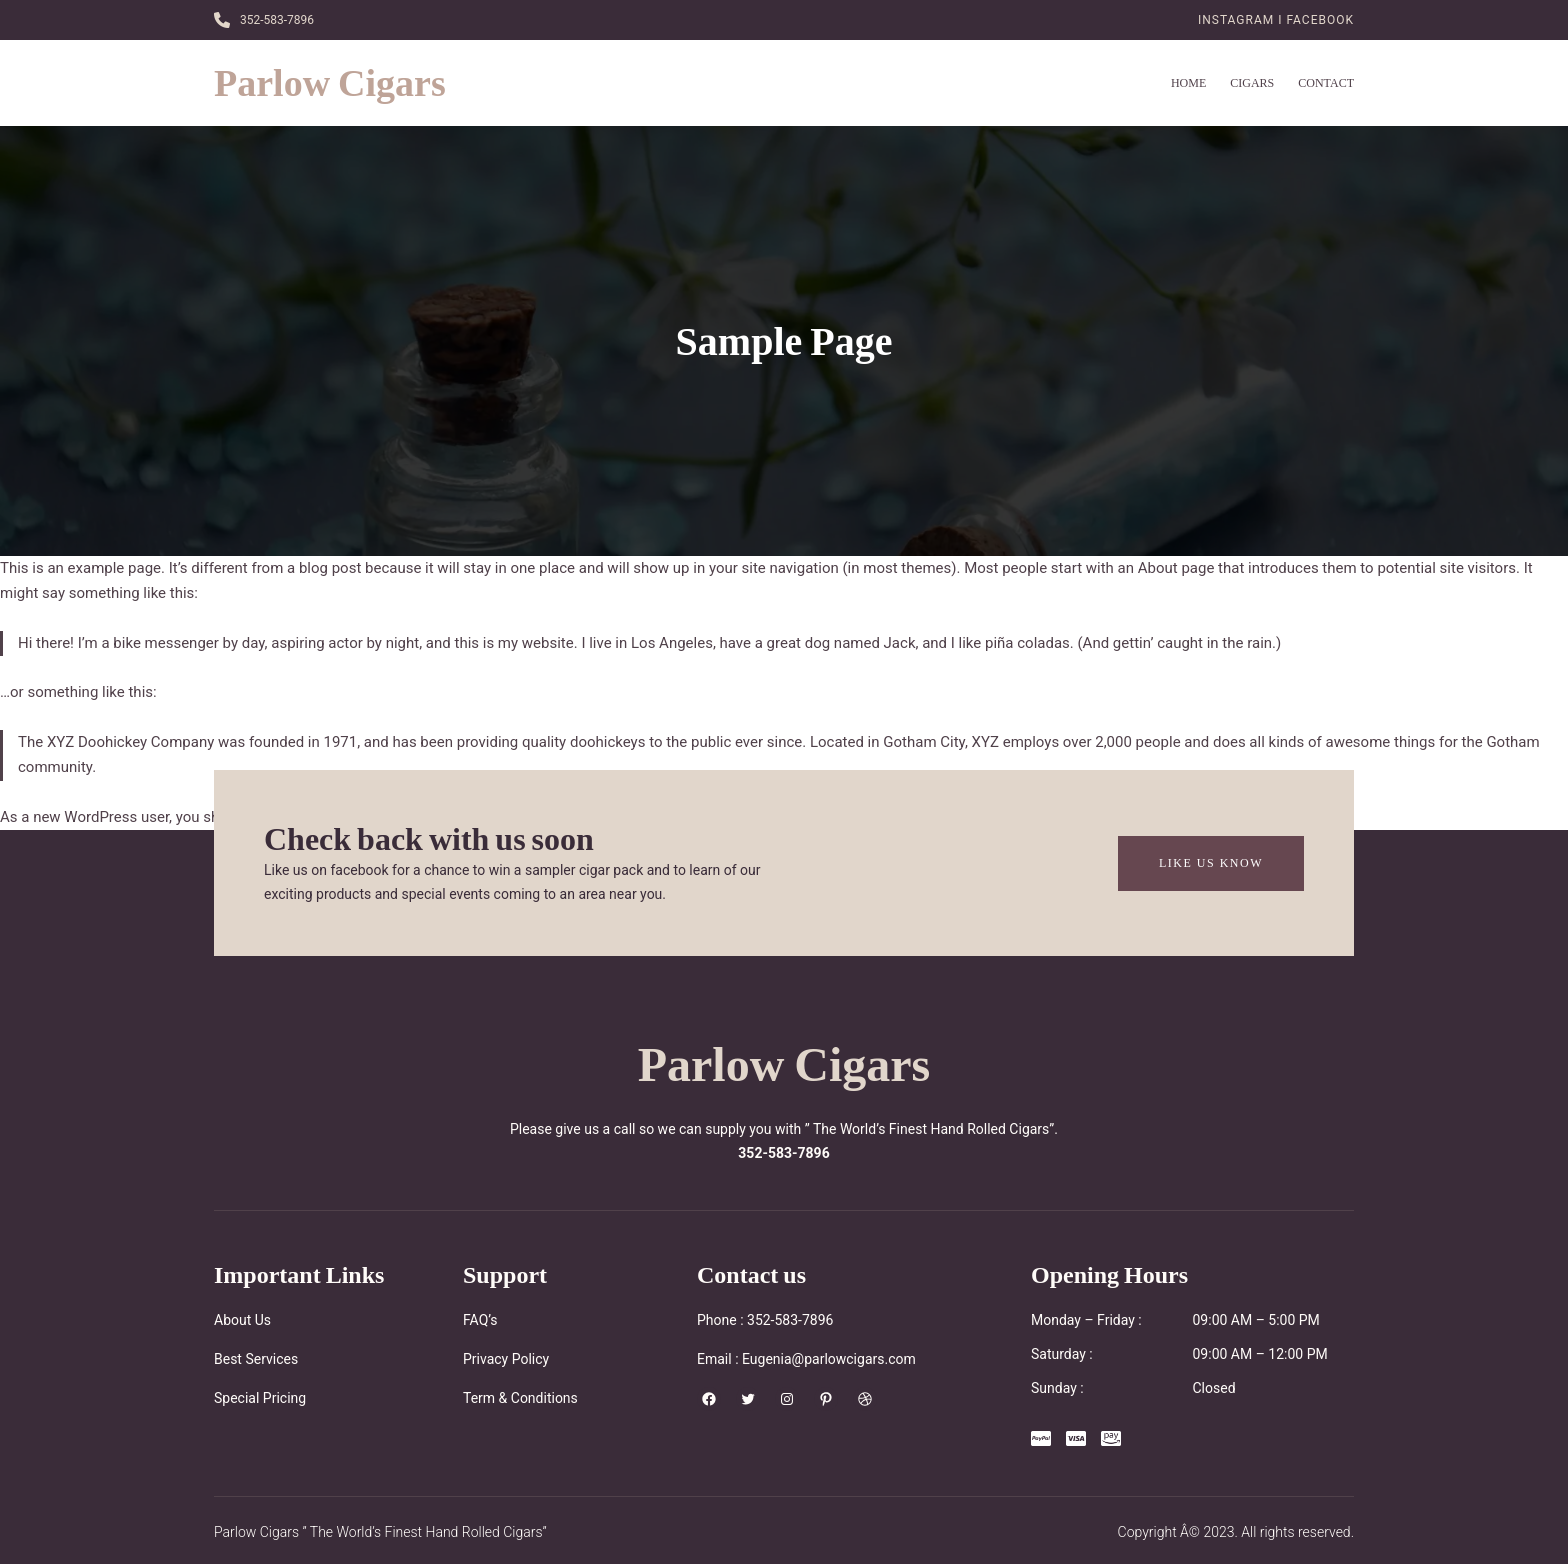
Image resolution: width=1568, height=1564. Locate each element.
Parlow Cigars (330, 82)
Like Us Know (1211, 862)
